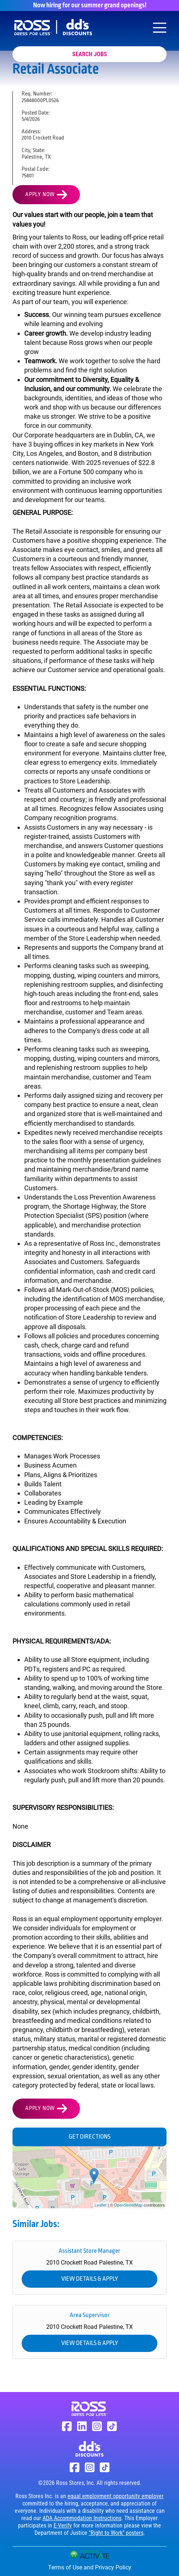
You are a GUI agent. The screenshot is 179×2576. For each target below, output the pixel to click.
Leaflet (101, 2205)
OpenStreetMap (128, 2205)
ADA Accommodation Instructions (82, 2518)
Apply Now (40, 195)
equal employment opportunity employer (115, 2496)
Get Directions (89, 2136)
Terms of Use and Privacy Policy (89, 2567)
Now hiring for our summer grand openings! (89, 5)
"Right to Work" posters (116, 2532)
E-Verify (63, 2525)
